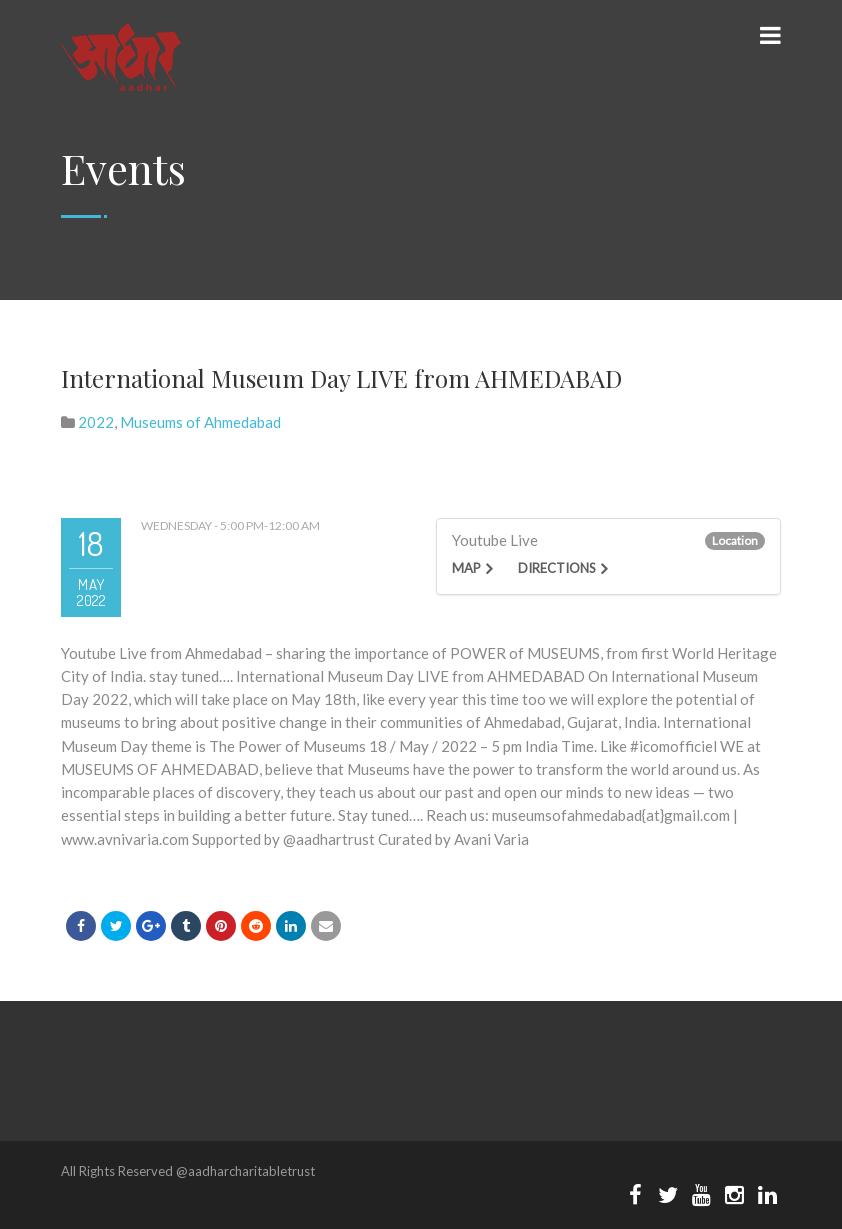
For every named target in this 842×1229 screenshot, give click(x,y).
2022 (96, 422)
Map (466, 568)
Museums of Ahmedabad (200, 422)
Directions (557, 568)
